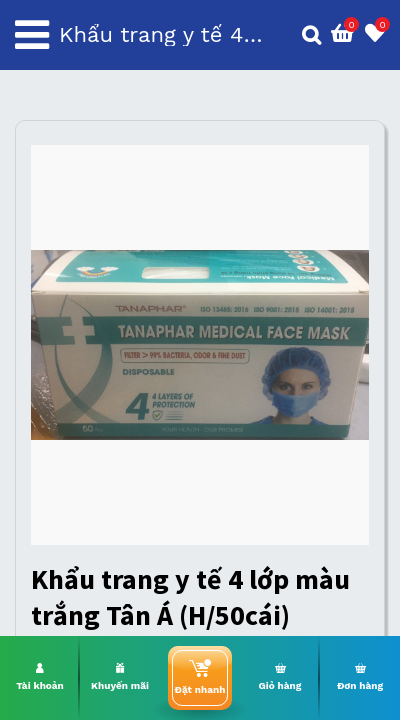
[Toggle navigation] (32, 35)
